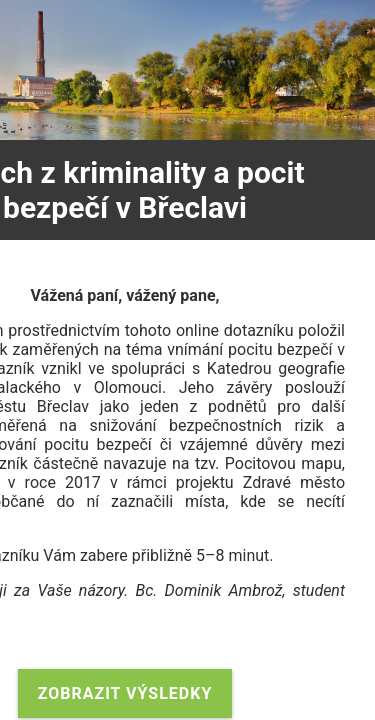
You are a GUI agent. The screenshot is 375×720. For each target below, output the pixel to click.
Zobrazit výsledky (125, 693)
